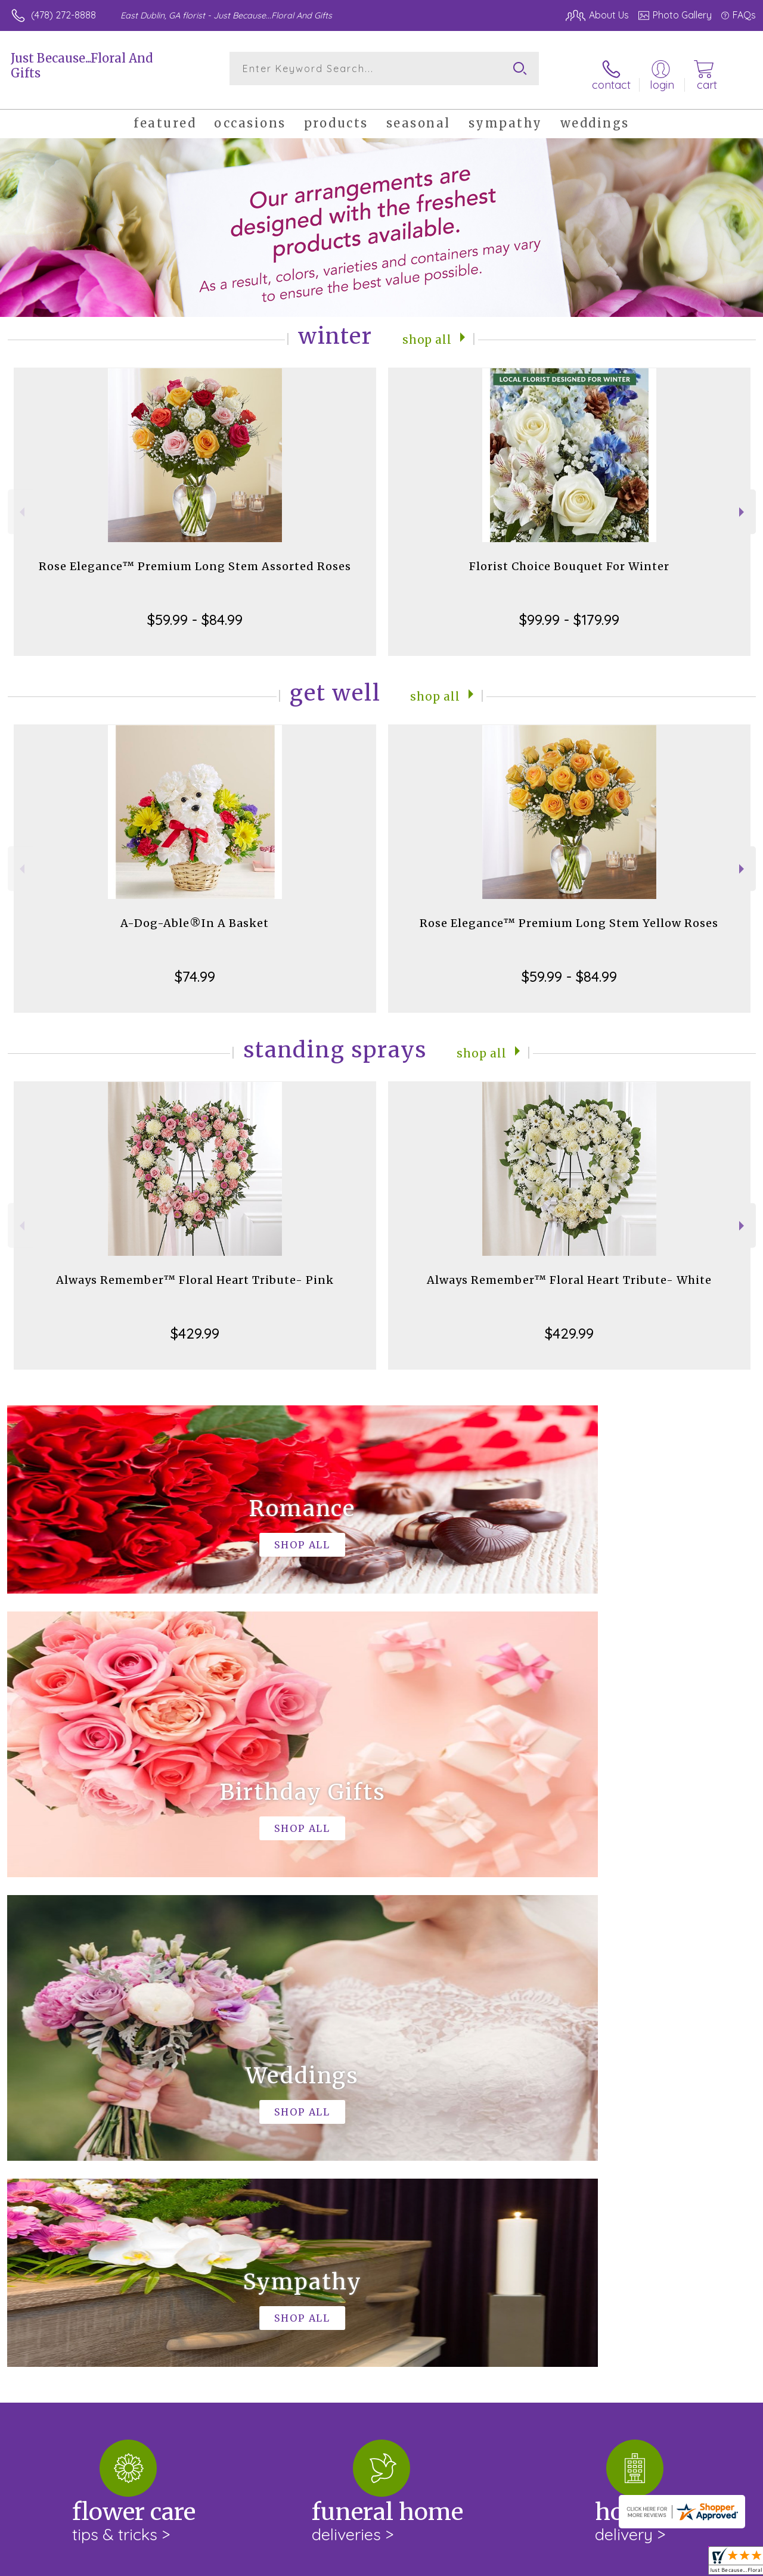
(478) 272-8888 (63, 15)
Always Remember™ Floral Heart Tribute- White (569, 1270)
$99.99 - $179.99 (569, 610)
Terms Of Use (484, 2564)
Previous (20, 502)
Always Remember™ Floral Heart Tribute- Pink (195, 1270)
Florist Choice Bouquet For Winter (569, 557)
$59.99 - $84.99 (195, 610)
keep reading (460, 2148)
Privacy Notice (554, 2564)
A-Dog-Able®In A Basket (194, 913)
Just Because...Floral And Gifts (82, 65)
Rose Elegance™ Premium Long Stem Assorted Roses (195, 557)
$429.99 (194, 1324)
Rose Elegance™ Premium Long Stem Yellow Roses (569, 913)
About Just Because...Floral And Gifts (101, 2124)
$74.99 (195, 967)
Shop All (427, 329)
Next (743, 502)
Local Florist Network (639, 2564)
